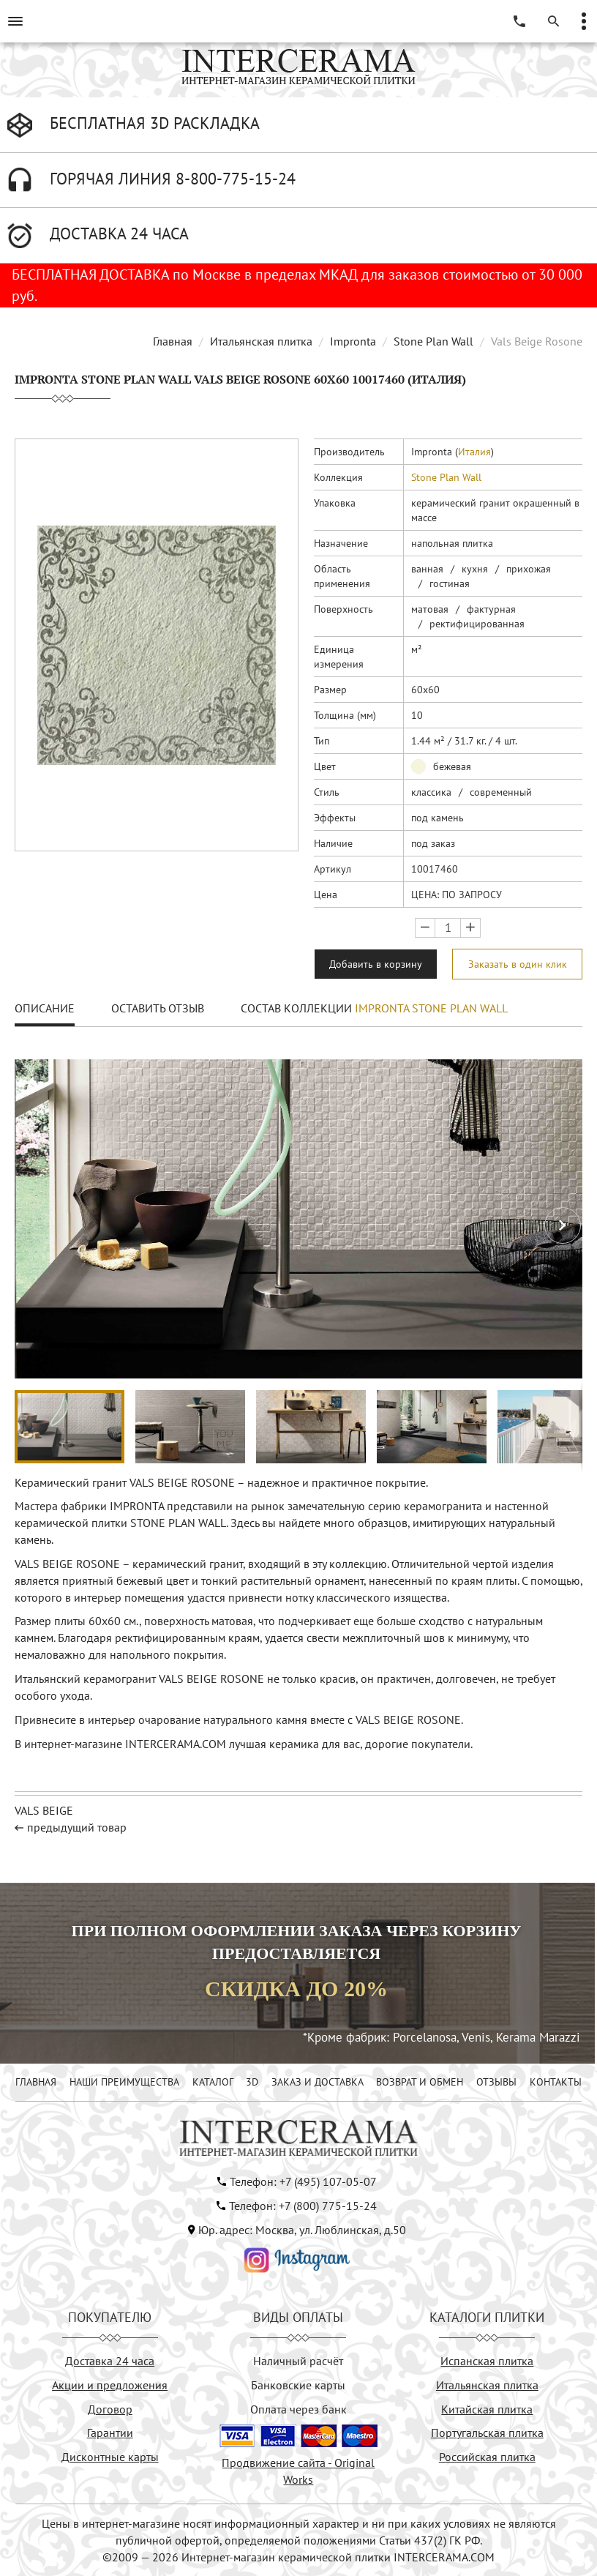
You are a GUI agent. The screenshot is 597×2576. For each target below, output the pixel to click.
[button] (562, 1225)
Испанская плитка (486, 2360)
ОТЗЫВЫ (496, 2081)
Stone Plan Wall (433, 341)
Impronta (353, 341)
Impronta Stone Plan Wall (431, 1008)
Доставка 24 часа (109, 2360)
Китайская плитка (487, 2409)
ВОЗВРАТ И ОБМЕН (419, 2081)
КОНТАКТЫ (556, 2081)
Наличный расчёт (298, 2360)
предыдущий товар (77, 1827)
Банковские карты (298, 2385)
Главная (172, 341)
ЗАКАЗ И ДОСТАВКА (317, 2081)
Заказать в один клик (517, 964)
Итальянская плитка (261, 341)
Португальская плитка (487, 2432)
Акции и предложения (110, 2385)
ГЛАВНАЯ (35, 2081)
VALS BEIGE (44, 1810)
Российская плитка (487, 2456)
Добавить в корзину (375, 964)
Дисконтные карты (110, 2456)
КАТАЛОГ (212, 2081)
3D (252, 2081)
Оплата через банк (298, 2409)
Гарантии (110, 2432)
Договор (110, 2409)
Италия (474, 451)
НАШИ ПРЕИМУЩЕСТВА (124, 2081)
